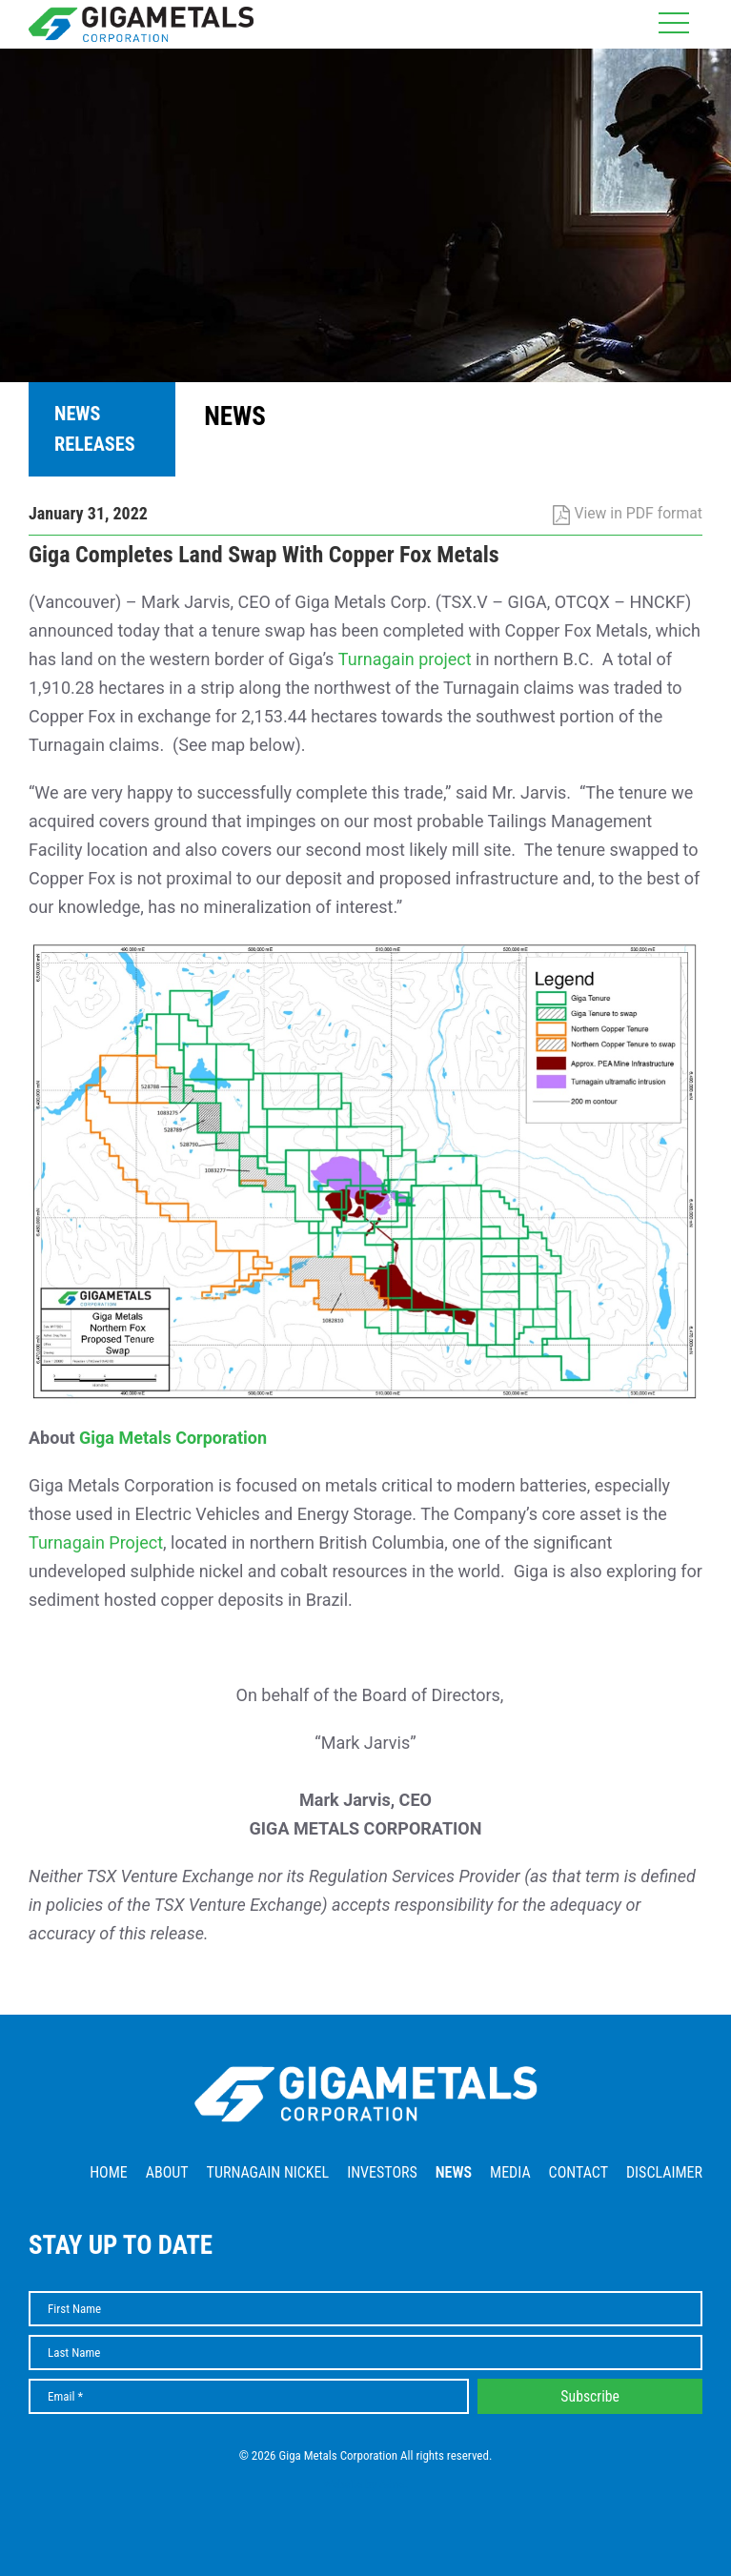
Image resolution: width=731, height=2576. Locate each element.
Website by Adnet (365, 2484)
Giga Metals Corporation (173, 1438)
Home (109, 2172)
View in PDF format (627, 513)
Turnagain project (405, 659)
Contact (578, 2172)
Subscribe (589, 2396)
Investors (382, 2172)
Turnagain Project (96, 1542)
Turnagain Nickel (268, 2172)
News (454, 2172)
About (167, 2172)
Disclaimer (664, 2172)
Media (510, 2172)
